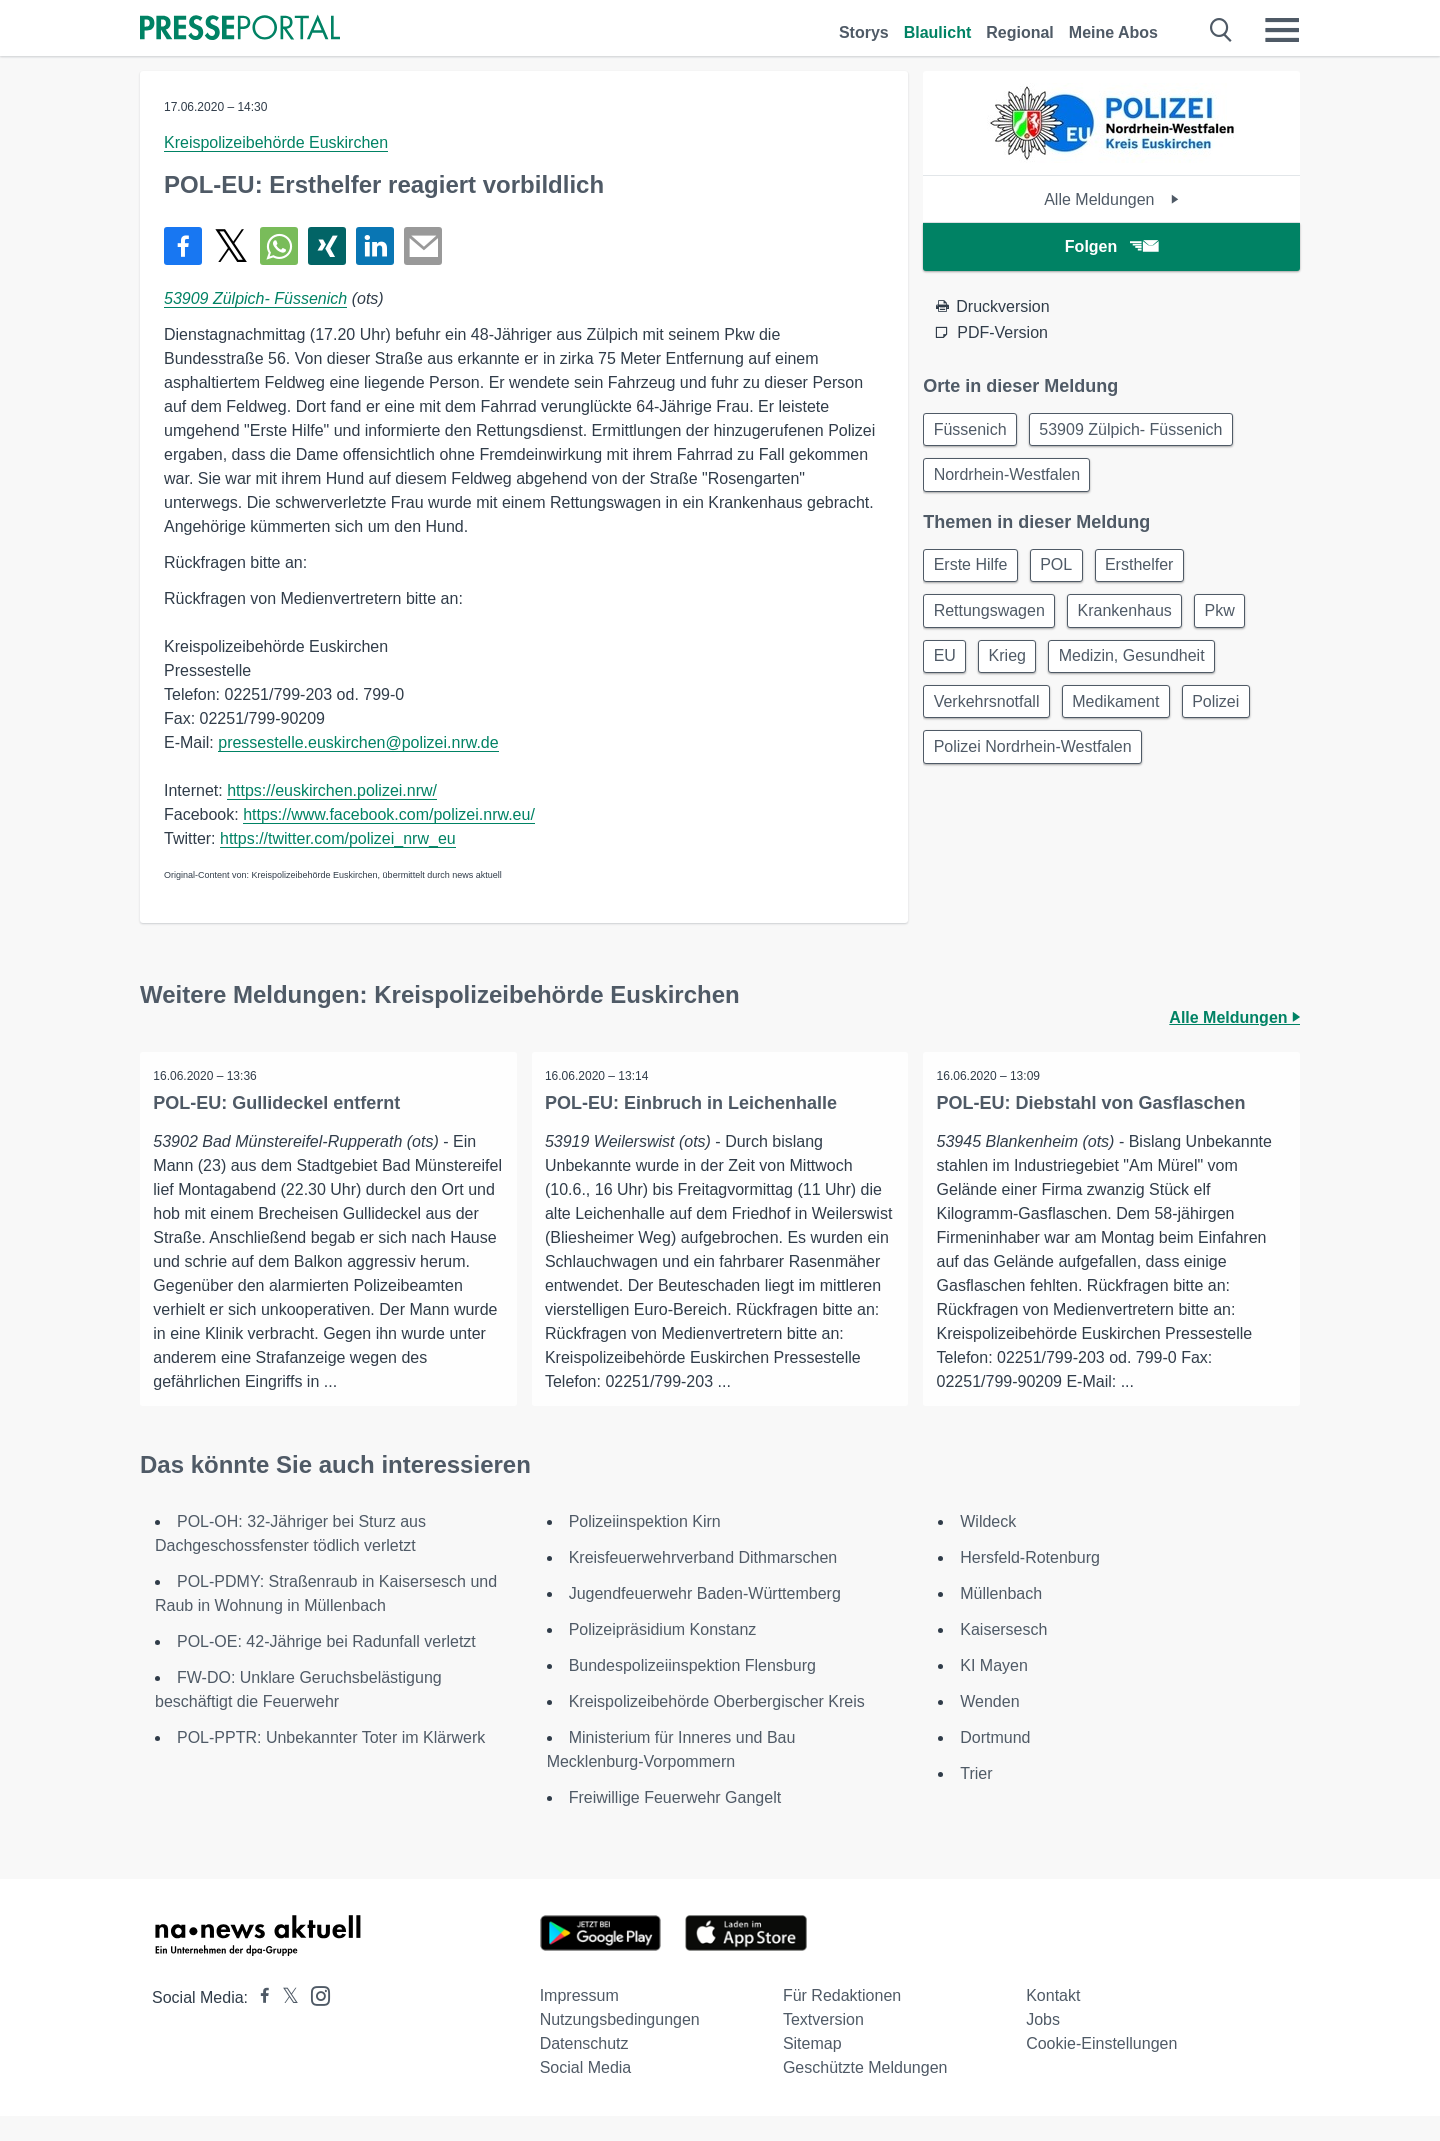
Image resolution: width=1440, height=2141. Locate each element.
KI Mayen (994, 1690)
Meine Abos (1113, 32)
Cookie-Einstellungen (1101, 2068)
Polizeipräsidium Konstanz (663, 1654)
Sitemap (812, 2068)
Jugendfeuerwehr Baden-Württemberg (705, 1618)
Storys (864, 32)
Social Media (586, 2092)
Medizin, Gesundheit (1145, 667)
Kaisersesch (1003, 1654)
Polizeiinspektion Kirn (645, 1546)
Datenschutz (584, 2068)
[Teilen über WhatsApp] (279, 246)
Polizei (1228, 715)
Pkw (1233, 619)
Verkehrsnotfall (989, 715)
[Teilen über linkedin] (375, 246)
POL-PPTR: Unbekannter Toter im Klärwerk (331, 1762)
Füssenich (972, 430)
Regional (1020, 32)
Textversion (823, 2044)
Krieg (1014, 667)
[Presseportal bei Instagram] (314, 2019)
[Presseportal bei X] (284, 2022)
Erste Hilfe (973, 571)
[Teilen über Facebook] (183, 246)
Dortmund (995, 1762)
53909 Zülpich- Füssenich (255, 298)
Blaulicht (938, 32)
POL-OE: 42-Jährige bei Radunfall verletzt (326, 1666)
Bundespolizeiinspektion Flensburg (692, 1690)
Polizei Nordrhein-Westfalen (1035, 763)
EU (947, 667)
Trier (976, 1798)
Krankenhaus (1132, 619)
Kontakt (1053, 2020)
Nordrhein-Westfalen (1009, 478)
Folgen (1111, 246)
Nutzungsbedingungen (620, 2044)
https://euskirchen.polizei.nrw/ (332, 790)
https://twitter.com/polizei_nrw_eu (338, 838)
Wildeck (988, 1546)
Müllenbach (1001, 1618)
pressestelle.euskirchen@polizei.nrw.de (358, 742)
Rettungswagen (991, 619)
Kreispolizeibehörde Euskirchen (276, 142)
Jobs (1043, 2044)
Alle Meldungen (1111, 199)
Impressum (579, 2020)
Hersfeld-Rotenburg (1030, 1582)
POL (1064, 571)
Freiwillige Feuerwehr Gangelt (675, 1822)
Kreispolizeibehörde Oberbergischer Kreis (717, 1726)
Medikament (1123, 715)
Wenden (989, 1726)
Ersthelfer (1152, 571)
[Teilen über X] (231, 246)
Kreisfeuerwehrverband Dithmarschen (703, 1582)
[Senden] (423, 246)
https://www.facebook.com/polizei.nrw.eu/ (389, 814)
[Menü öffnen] (1282, 30)
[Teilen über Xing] (327, 246)
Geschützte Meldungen (865, 2092)
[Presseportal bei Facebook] (259, 2022)
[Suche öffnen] (1221, 30)
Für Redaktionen (842, 2020)
